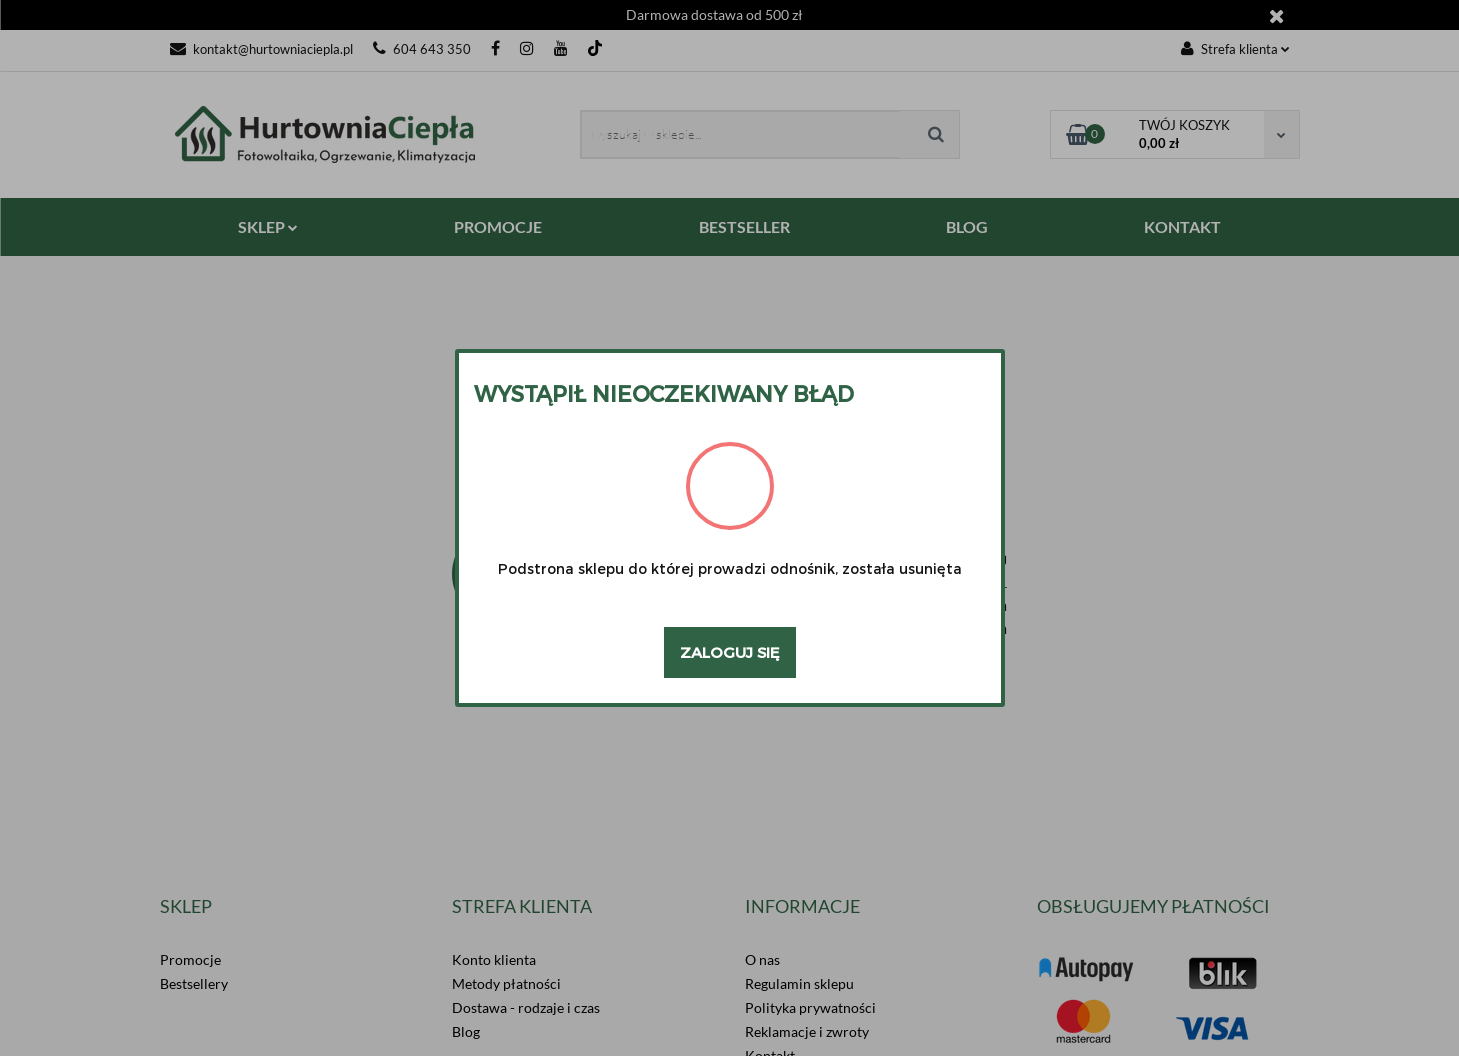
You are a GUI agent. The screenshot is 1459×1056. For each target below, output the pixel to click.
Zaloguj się (730, 652)
